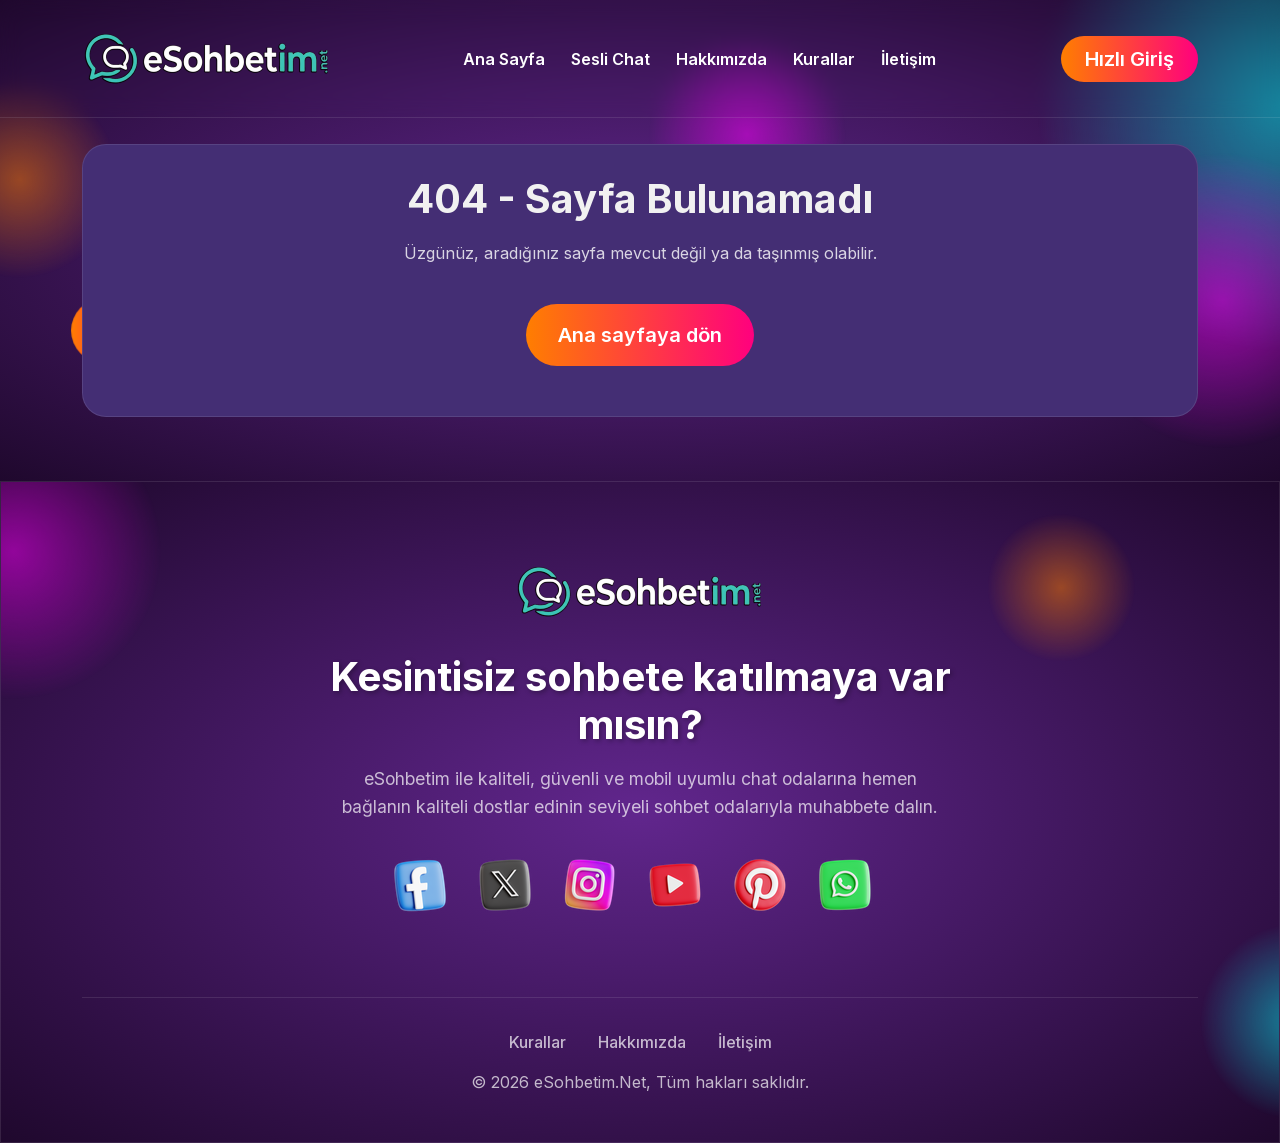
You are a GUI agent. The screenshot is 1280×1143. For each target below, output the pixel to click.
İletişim (908, 59)
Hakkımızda (721, 59)
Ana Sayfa (504, 59)
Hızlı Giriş (1129, 59)
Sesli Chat (610, 59)
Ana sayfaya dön (640, 335)
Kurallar (824, 59)
